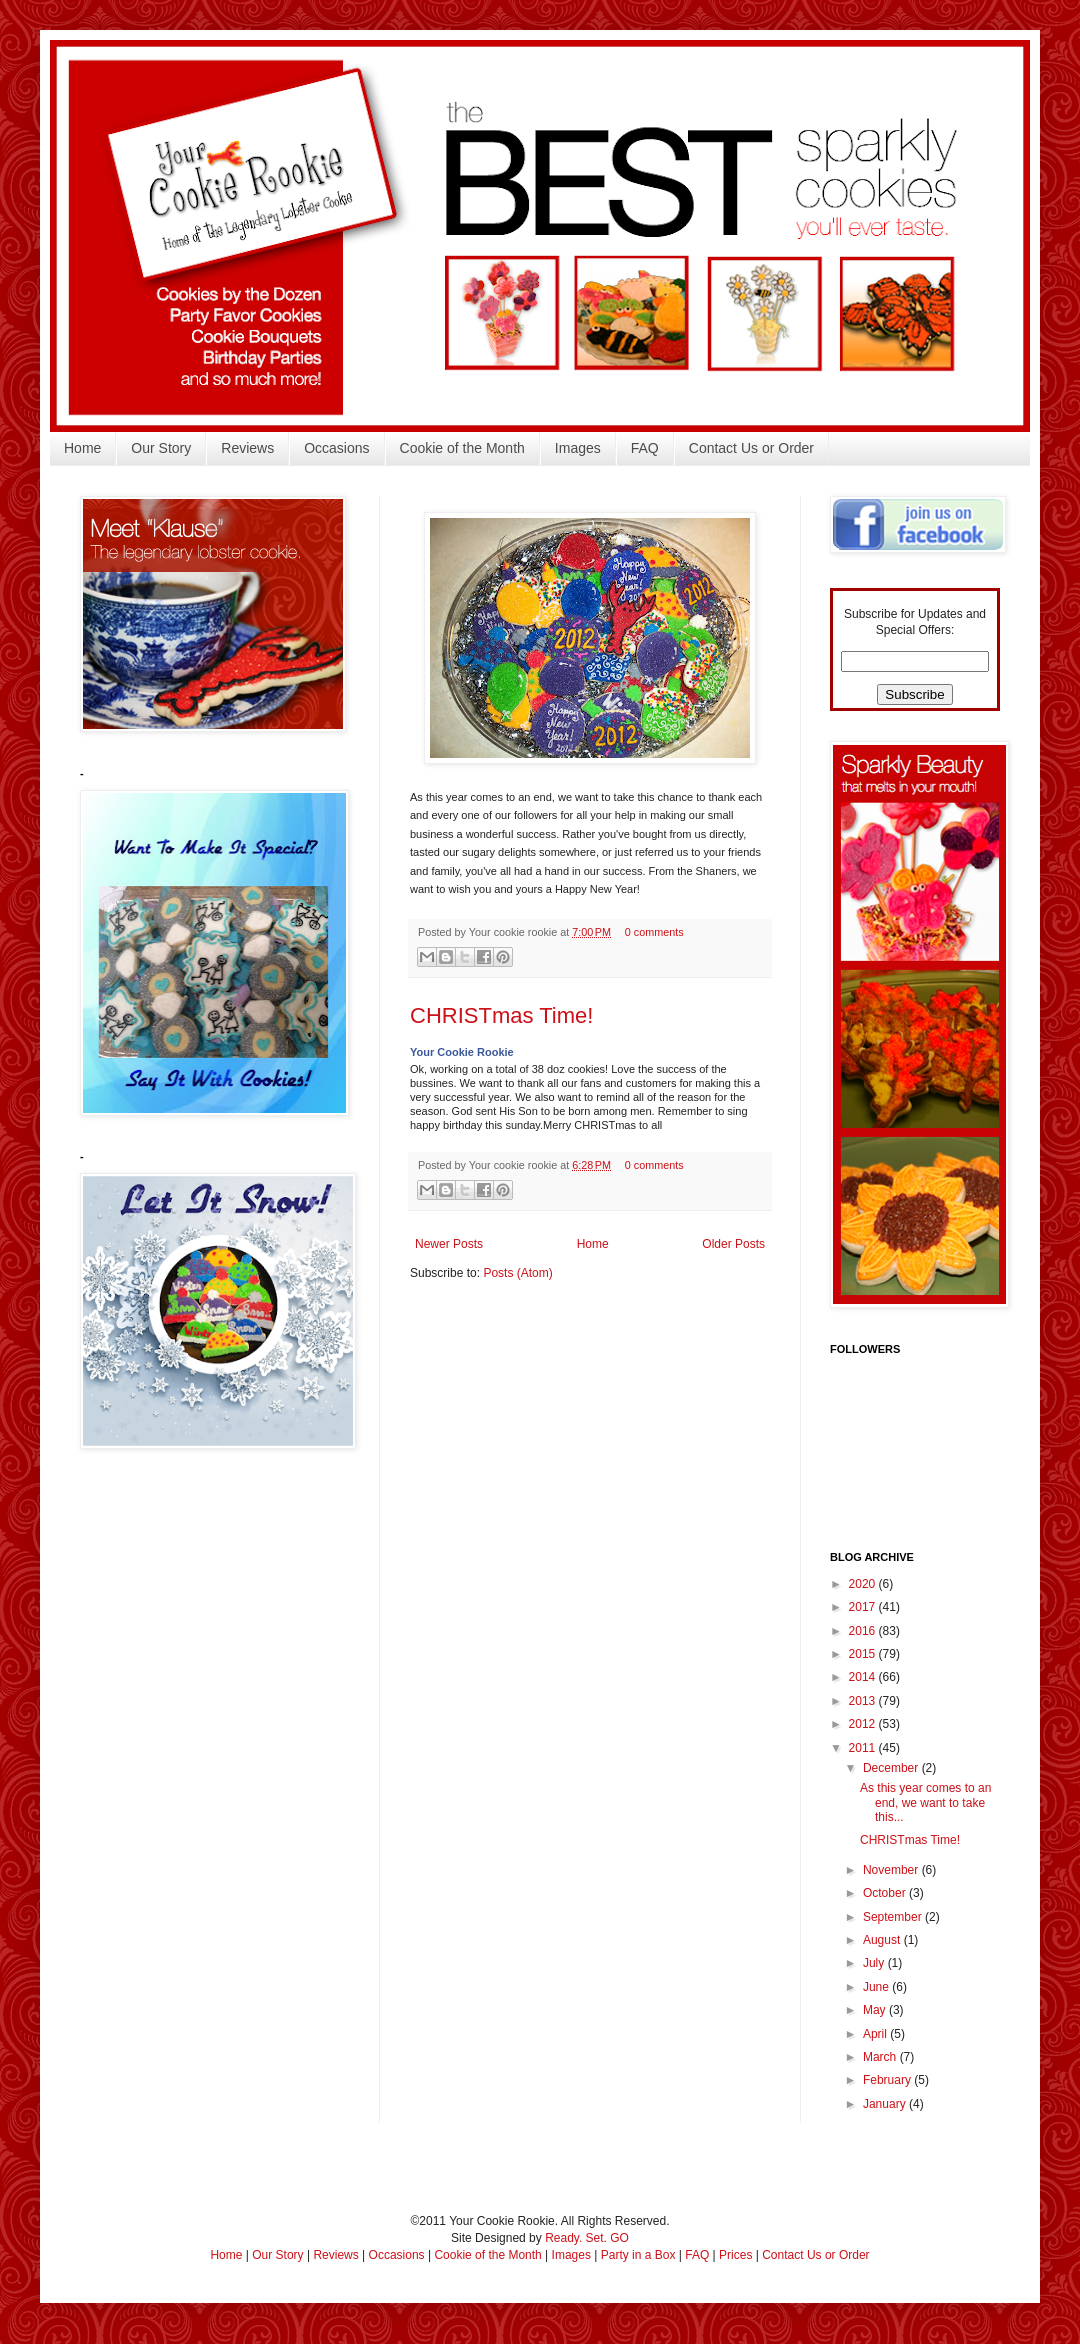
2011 (864, 1748)
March (881, 2057)
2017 (864, 1607)
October (886, 1893)
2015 (864, 1654)
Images (578, 448)
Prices (735, 2255)
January (886, 2104)
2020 (864, 1584)
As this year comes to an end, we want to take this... (925, 1802)
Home (82, 448)
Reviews (247, 448)
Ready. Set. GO (587, 2238)
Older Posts (733, 1244)
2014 (864, 1677)
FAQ (645, 448)
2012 (864, 1724)
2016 (864, 1631)
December (892, 1768)
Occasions (336, 448)
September (894, 1917)
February (888, 2080)
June (877, 1987)
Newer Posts (449, 1244)
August (883, 1940)
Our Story (161, 448)
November (892, 1870)
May (876, 2010)
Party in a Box (638, 2255)
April (876, 2034)
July (875, 1963)
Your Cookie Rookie (462, 1052)
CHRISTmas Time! (501, 1015)
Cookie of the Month (462, 448)
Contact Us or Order (751, 448)
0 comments (654, 932)
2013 (864, 1701)
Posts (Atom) (517, 1273)
